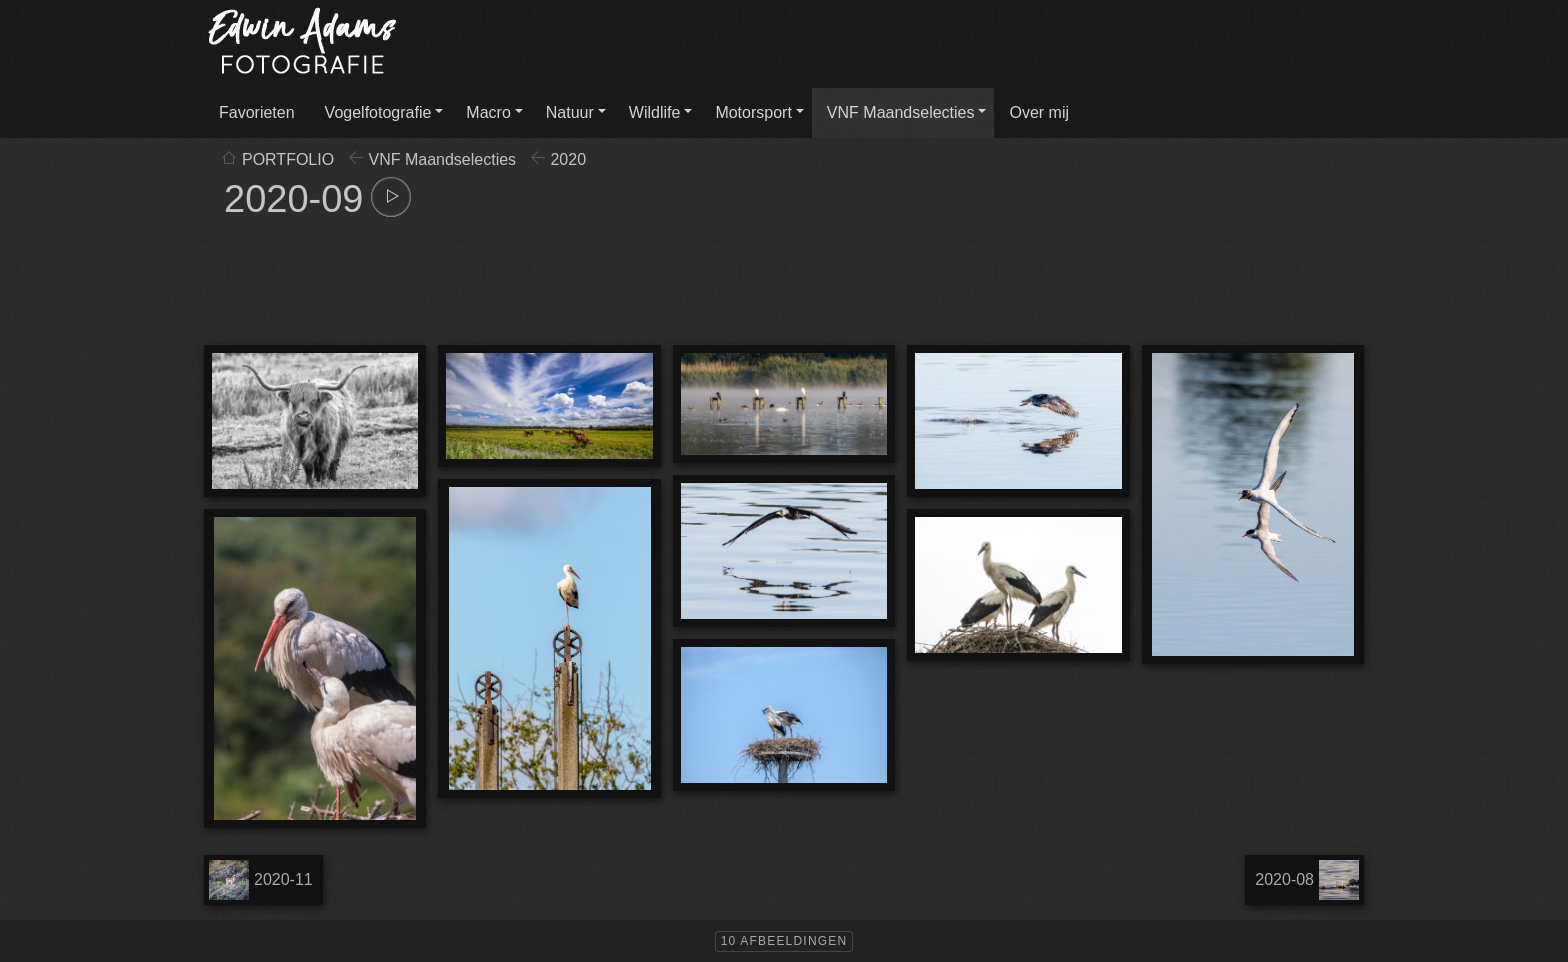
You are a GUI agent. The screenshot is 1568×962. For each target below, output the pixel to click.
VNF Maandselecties (901, 112)
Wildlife (655, 112)
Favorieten (257, 112)
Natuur (570, 112)
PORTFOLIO (288, 159)
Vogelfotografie (378, 112)
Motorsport (753, 112)
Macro (488, 112)
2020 (568, 159)
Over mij (1039, 112)
